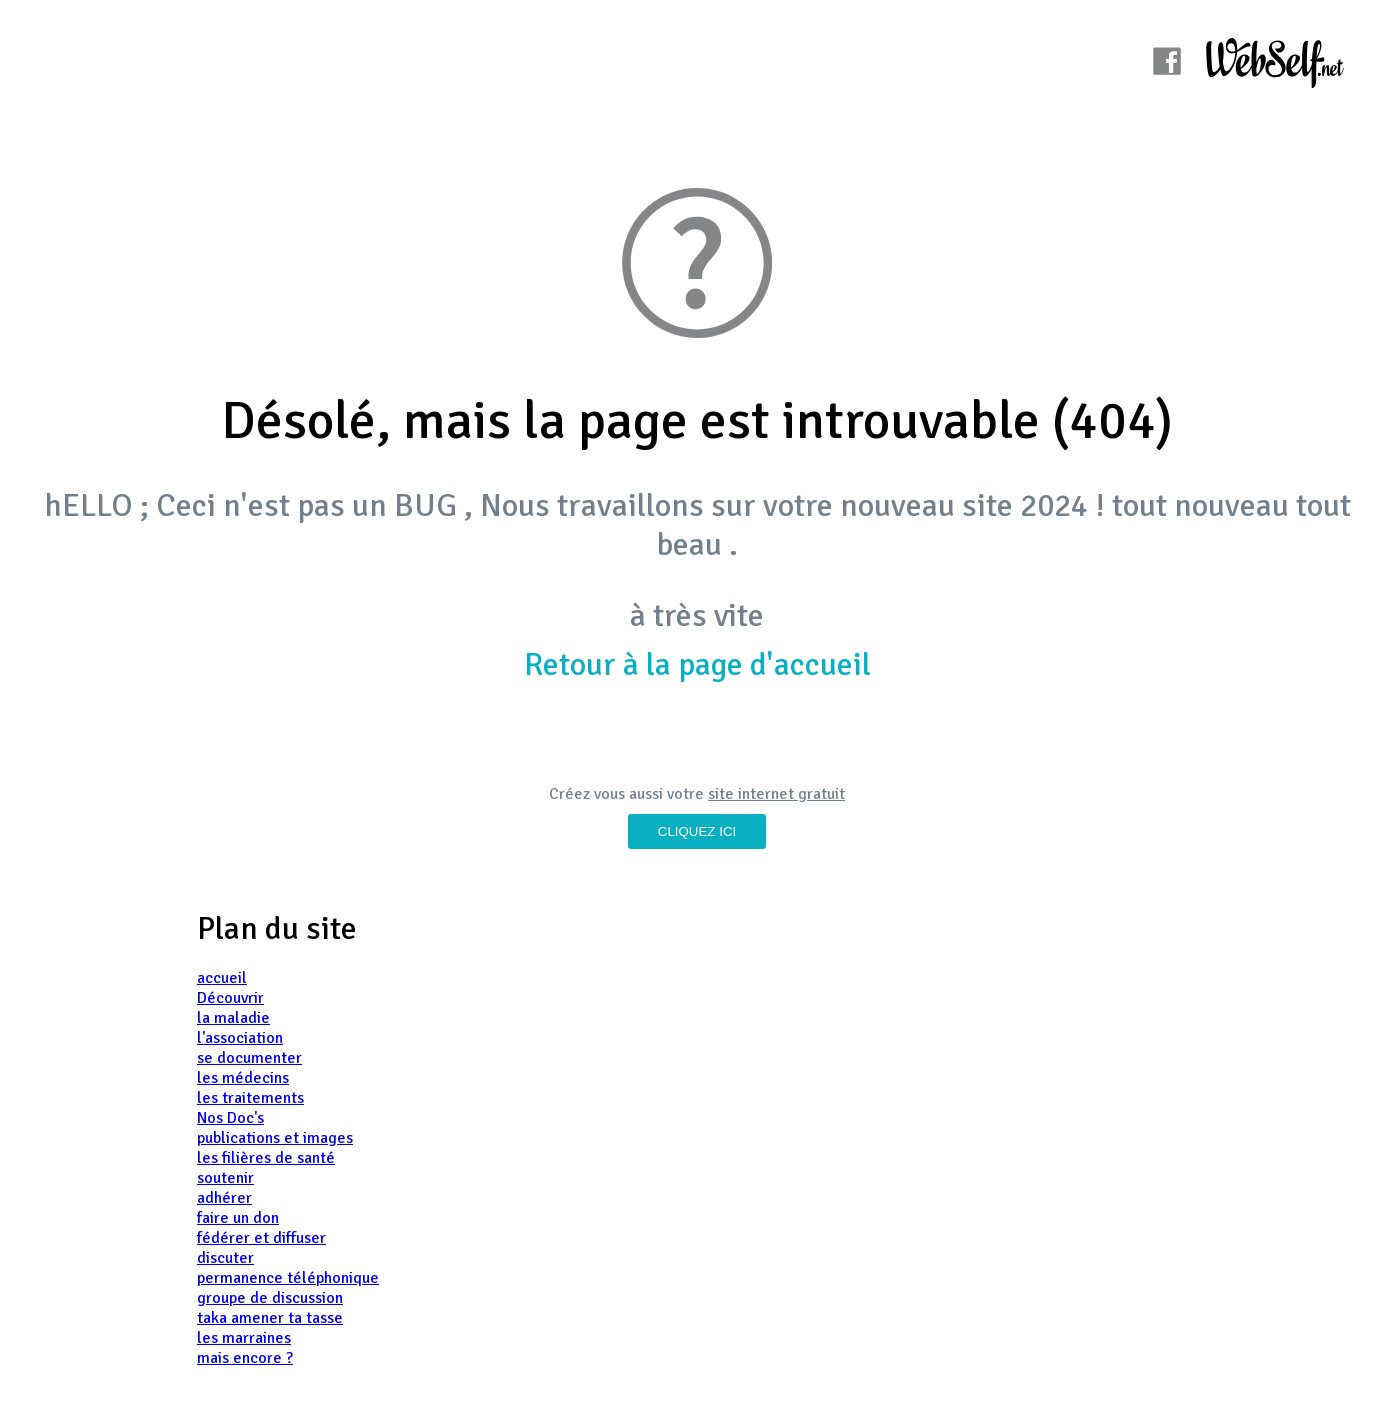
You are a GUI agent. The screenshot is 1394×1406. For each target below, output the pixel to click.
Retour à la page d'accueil (697, 664)
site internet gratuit (776, 794)
